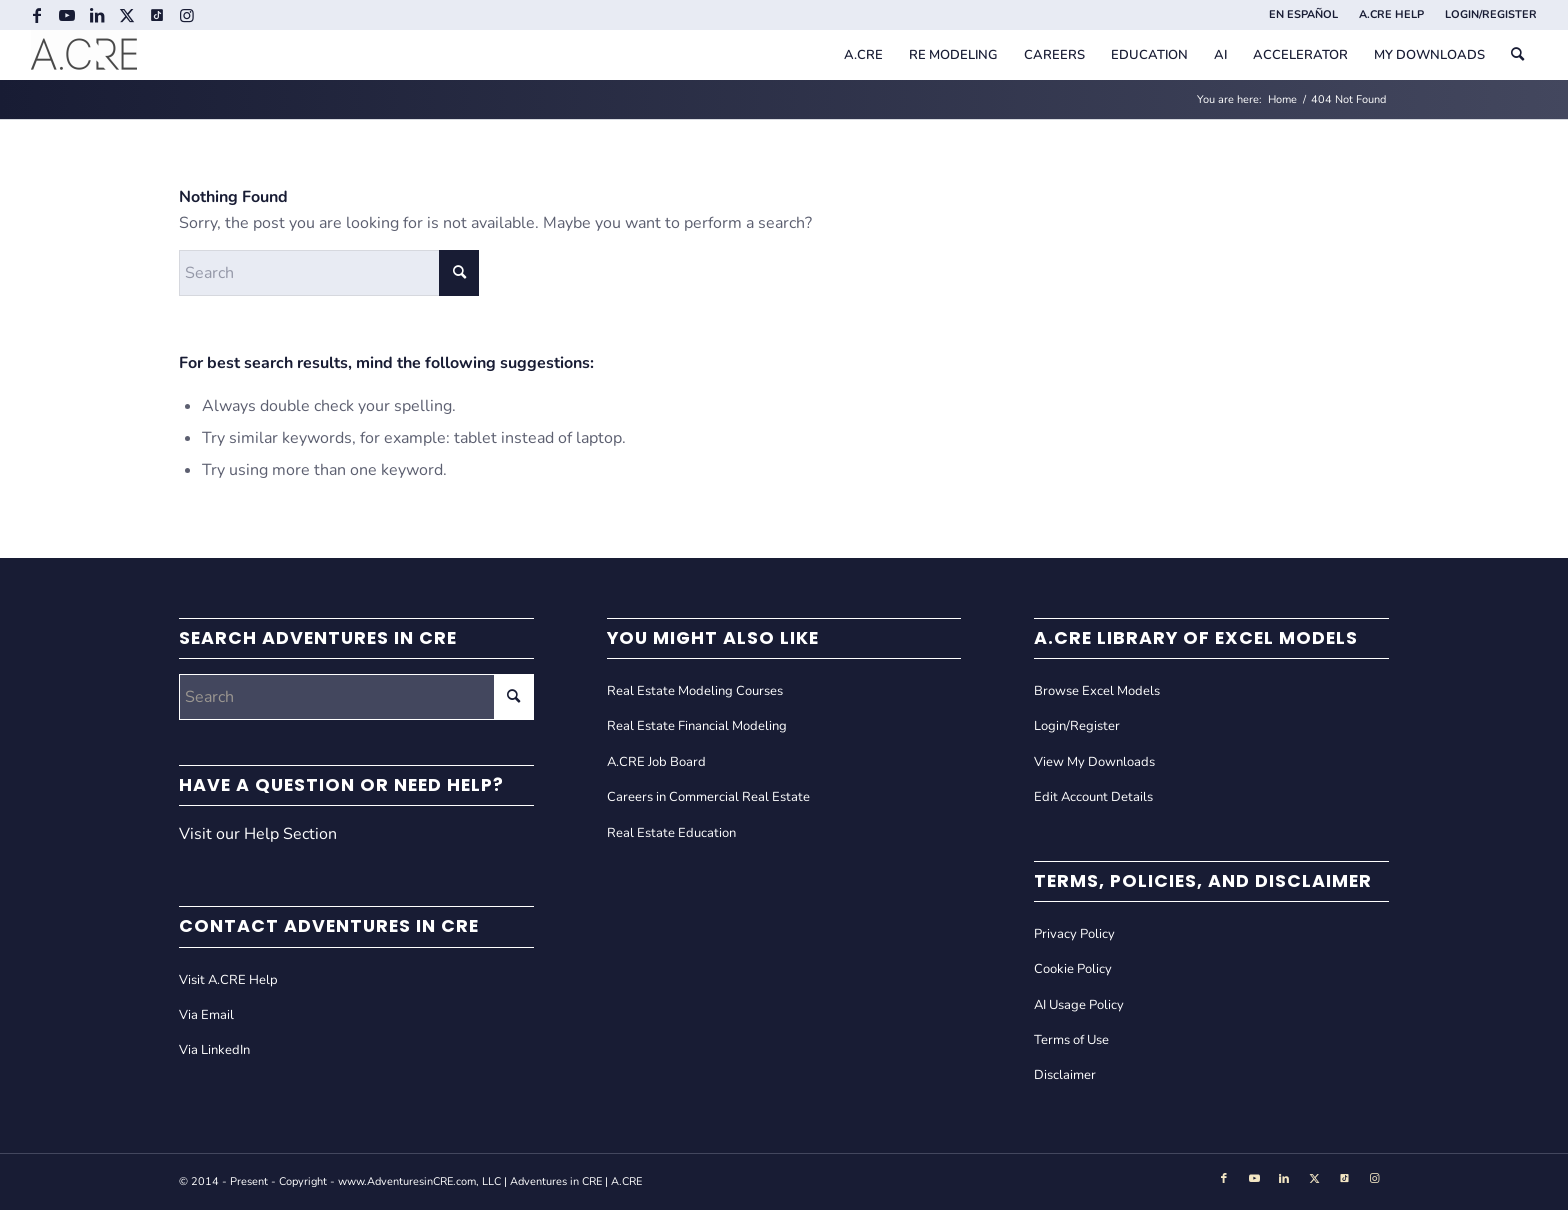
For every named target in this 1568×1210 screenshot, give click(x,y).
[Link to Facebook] (36, 15)
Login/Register (1077, 726)
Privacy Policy (1074, 934)
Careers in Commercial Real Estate (708, 797)
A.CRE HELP (1391, 14)
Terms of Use (1071, 1040)
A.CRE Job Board (656, 762)
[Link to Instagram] (187, 15)
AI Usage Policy (1079, 1005)
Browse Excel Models (1097, 691)
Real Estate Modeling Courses (695, 691)
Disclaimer (1065, 1075)
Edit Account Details (1093, 797)
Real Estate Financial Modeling (697, 726)
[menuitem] (1304, 15)
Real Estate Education (671, 833)
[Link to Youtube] (66, 15)
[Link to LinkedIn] (96, 15)
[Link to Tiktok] (156, 15)
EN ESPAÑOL (1303, 14)
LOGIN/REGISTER (1491, 14)
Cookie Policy (1073, 969)
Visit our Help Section (258, 834)
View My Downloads (1094, 762)
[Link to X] (126, 15)
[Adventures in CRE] (84, 55)
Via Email (206, 1015)
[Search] (1517, 55)
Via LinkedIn (214, 1050)
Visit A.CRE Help (228, 980)
